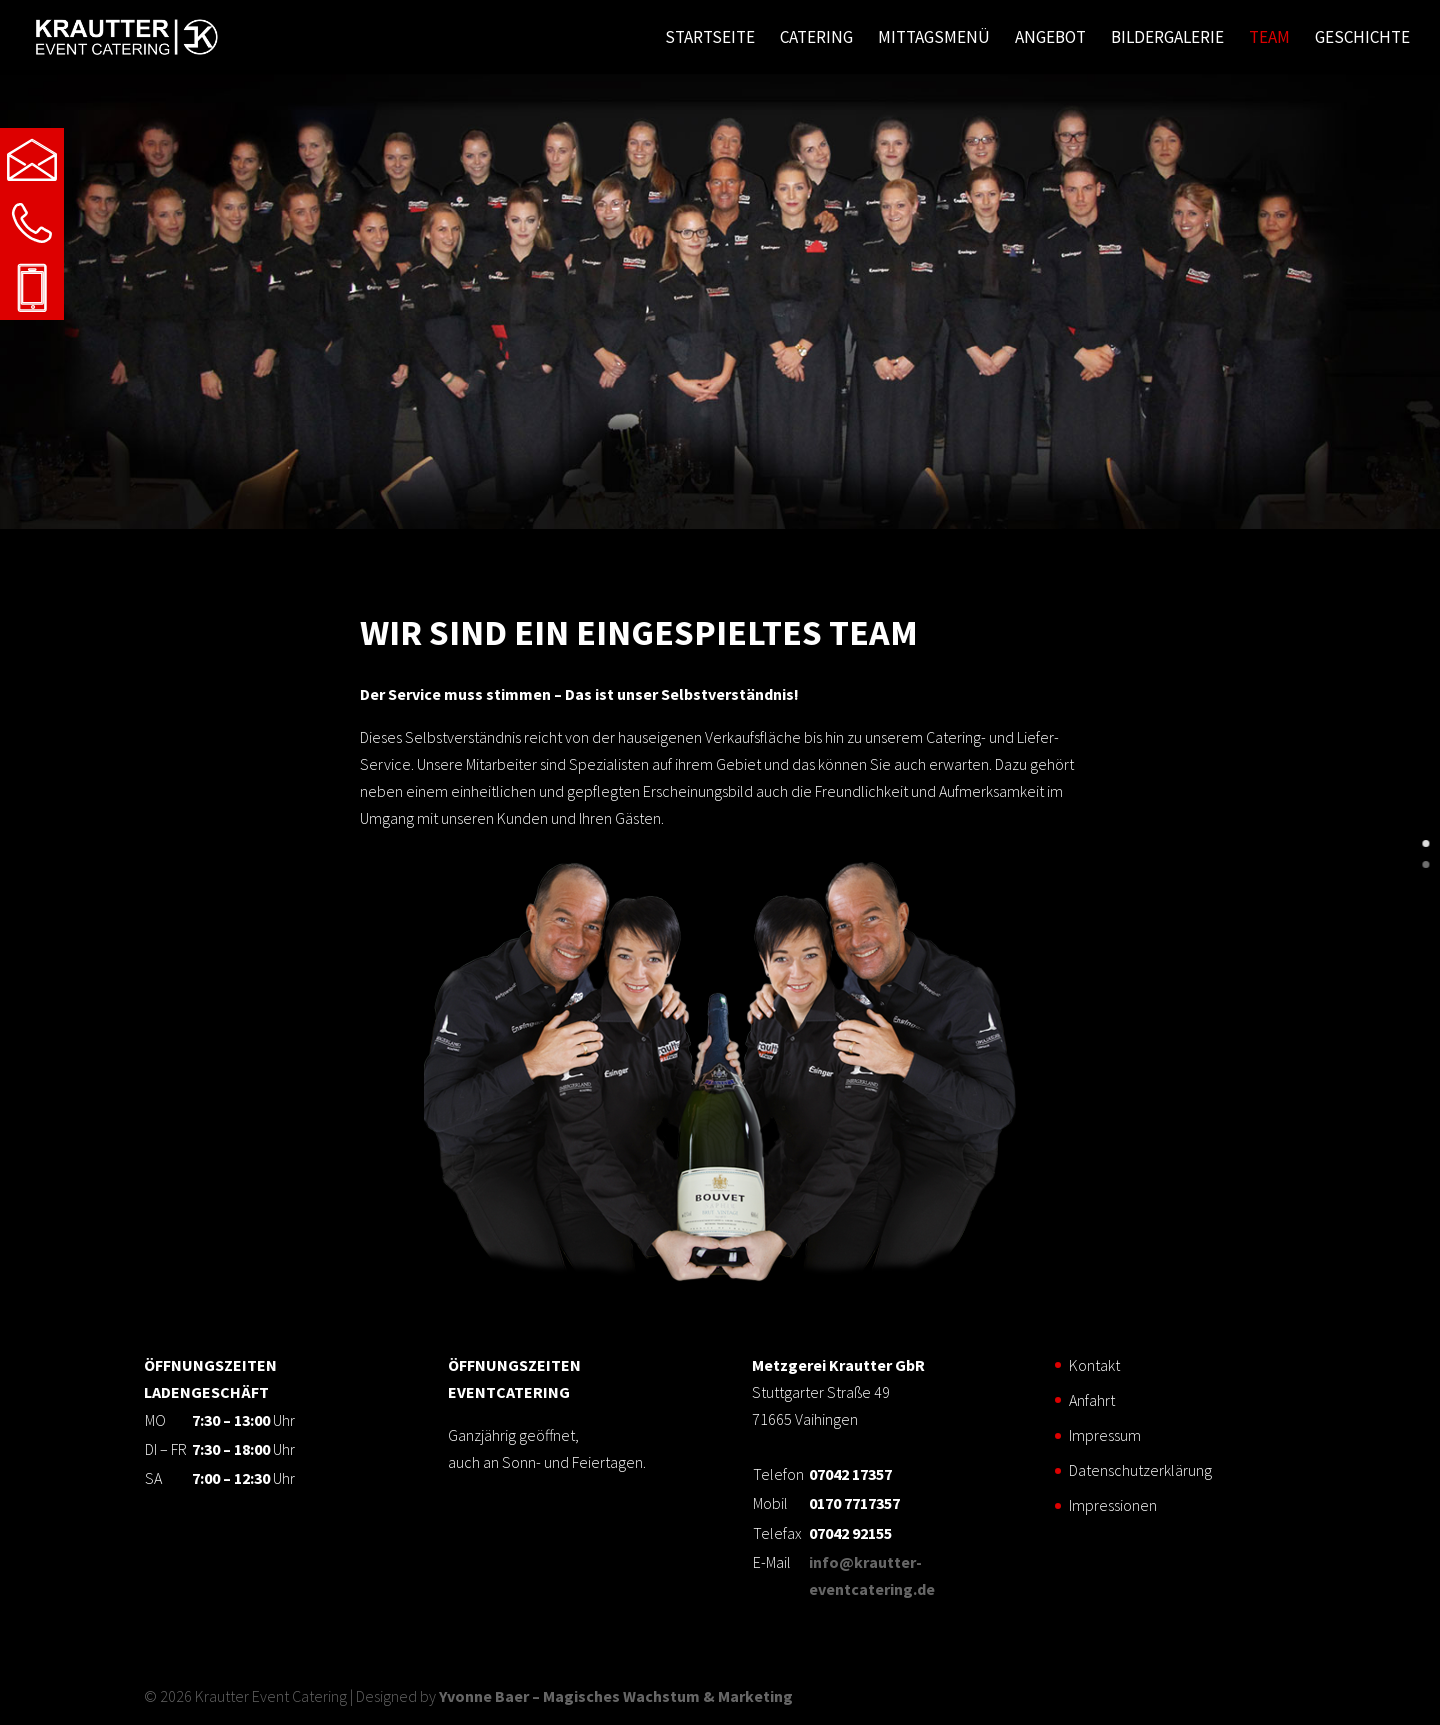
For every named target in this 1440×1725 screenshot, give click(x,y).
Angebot (1050, 39)
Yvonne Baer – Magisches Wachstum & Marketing (616, 1696)
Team (1269, 39)
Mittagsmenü (934, 39)
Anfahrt (1092, 1400)
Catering (816, 39)
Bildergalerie (1167, 39)
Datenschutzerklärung (1140, 1470)
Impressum (1105, 1435)
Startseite (710, 39)
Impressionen (1113, 1505)
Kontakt (1094, 1365)
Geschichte (1362, 39)
